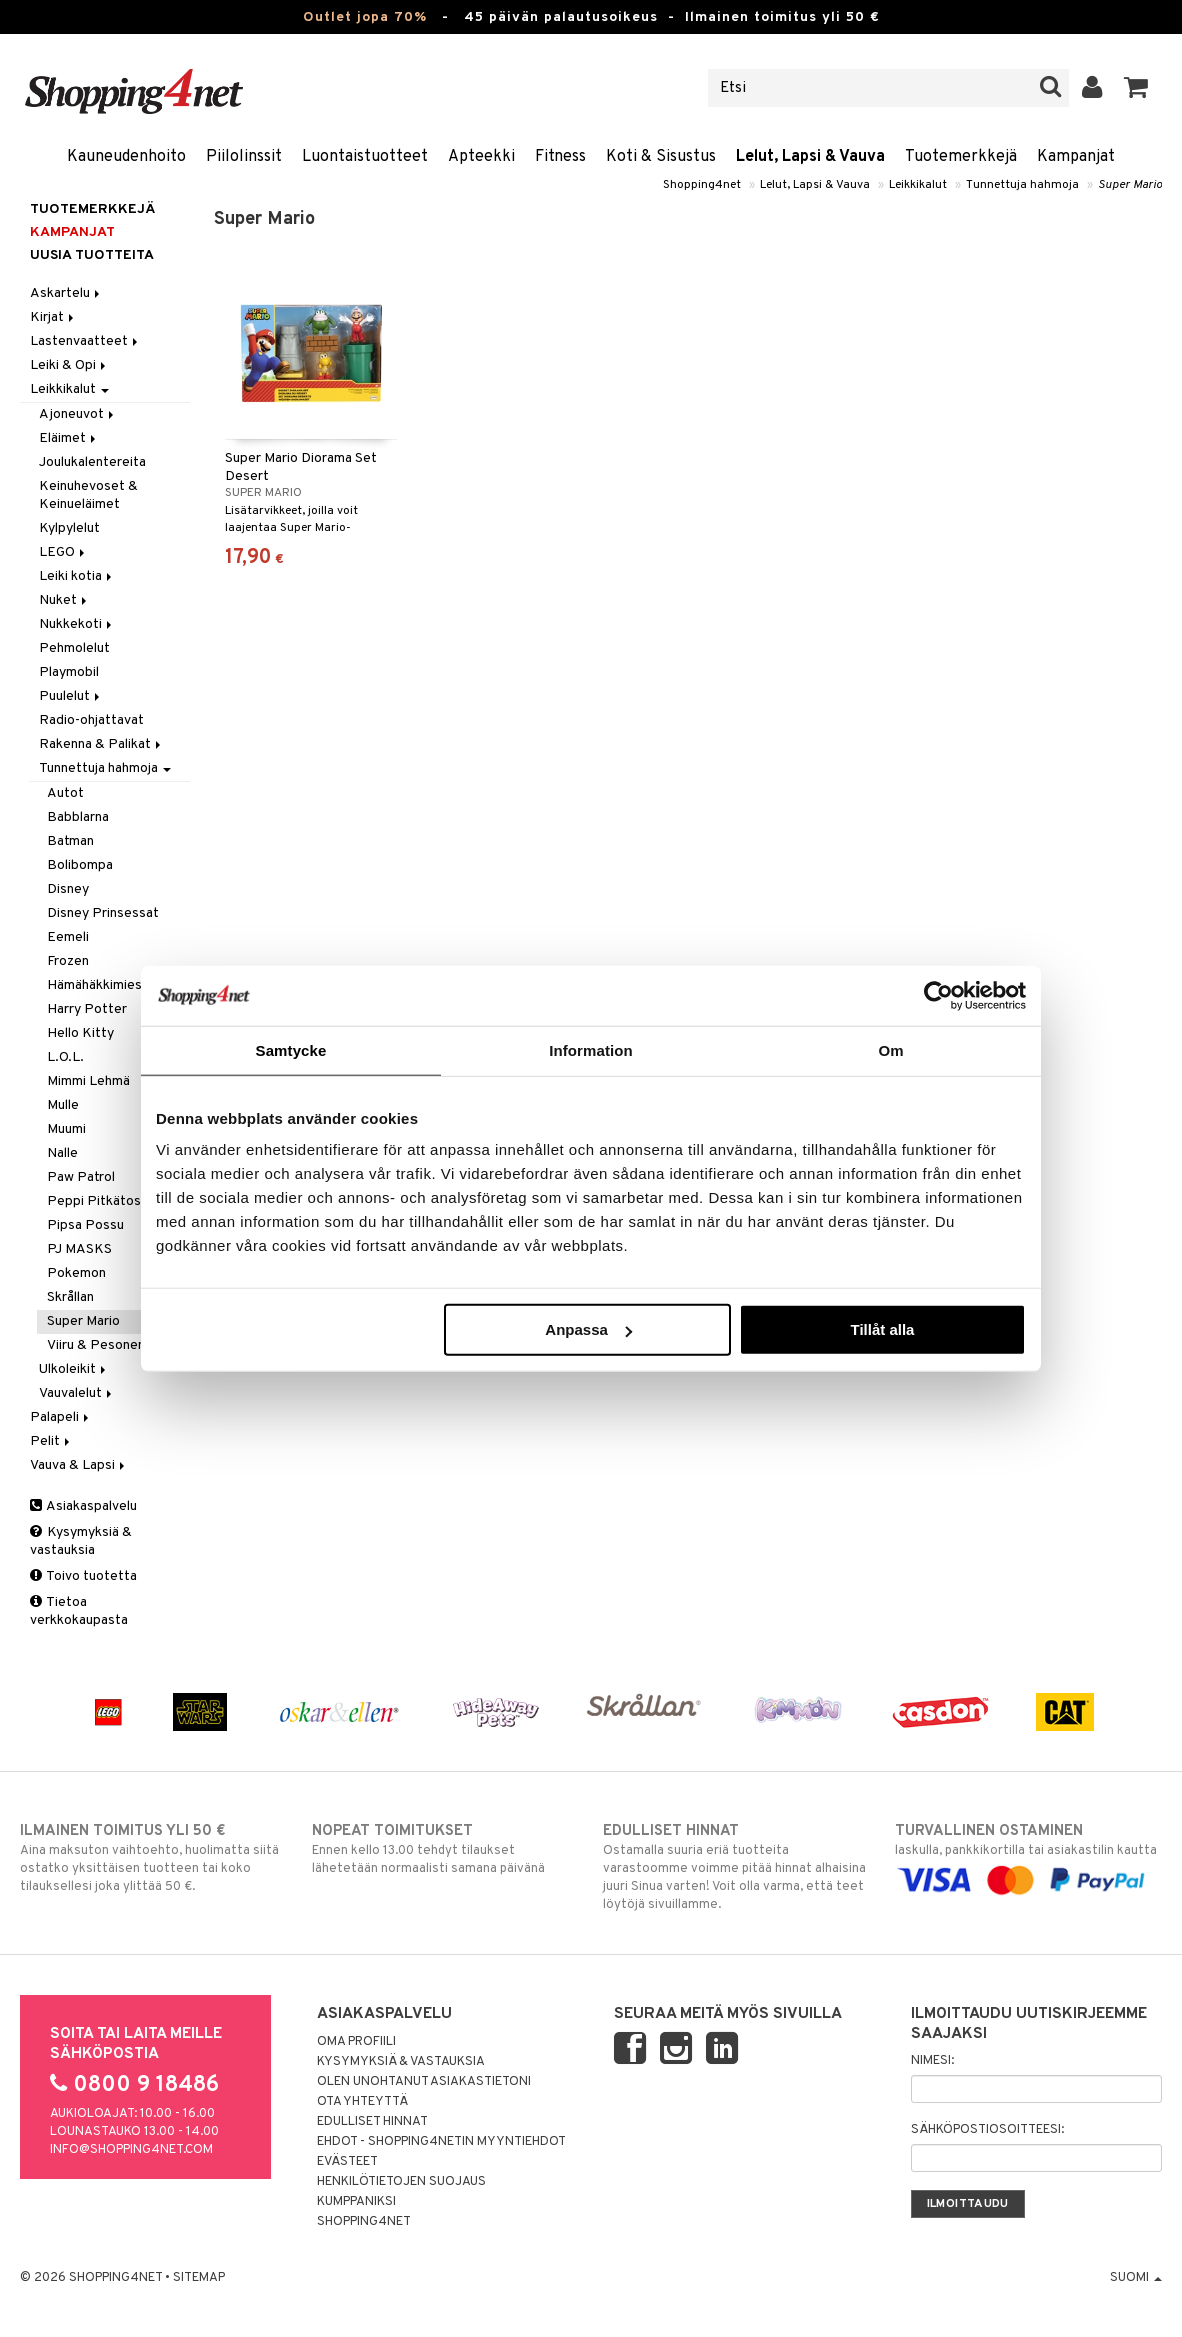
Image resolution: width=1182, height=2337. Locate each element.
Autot (65, 793)
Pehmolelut (74, 648)
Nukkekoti (77, 624)
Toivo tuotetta (83, 1576)
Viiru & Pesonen (96, 1345)
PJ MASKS (79, 1249)
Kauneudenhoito (126, 157)
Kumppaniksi (356, 2202)
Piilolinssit (244, 157)
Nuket (64, 600)
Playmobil (69, 672)
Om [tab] (890, 1049)
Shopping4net (702, 185)
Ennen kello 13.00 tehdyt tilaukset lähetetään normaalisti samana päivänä (445, 1849)
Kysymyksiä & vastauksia (81, 1541)
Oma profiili (356, 2042)
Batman (70, 841)
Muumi (66, 1129)
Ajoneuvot (78, 414)
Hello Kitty (80, 1033)
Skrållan (70, 1297)
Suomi (1136, 2278)
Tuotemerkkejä (961, 157)
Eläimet (69, 438)
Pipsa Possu (85, 1225)
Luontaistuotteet (365, 157)
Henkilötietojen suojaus (401, 2182)
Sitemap (199, 2278)
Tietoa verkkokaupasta (79, 1611)
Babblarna (78, 817)
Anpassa (588, 1329)
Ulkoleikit (74, 1369)
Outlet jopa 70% (365, 17)
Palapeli (61, 1417)
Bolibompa (80, 865)
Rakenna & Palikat (101, 744)
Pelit (51, 1441)
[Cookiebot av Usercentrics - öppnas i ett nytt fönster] (938, 995)
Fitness (560, 157)
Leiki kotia (77, 576)
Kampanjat (1076, 157)
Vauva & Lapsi (79, 1465)
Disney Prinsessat (103, 913)
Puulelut (71, 696)
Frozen (68, 961)
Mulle (63, 1105)
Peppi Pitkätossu (101, 1201)
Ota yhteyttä (362, 2102)
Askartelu (66, 293)
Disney (68, 889)
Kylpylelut (69, 528)
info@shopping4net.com (131, 2150)
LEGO (63, 552)
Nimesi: (932, 2061)
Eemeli (68, 937)
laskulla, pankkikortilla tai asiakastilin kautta (1028, 1855)
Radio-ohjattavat (91, 720)
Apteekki (481, 157)
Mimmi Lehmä (88, 1081)
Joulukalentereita (92, 462)
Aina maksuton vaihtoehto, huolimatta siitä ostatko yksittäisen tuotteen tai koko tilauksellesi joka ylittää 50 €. (153, 1858)
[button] (1136, 88)
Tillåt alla (882, 1329)
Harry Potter (87, 1009)
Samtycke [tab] (291, 1049)
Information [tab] (591, 1049)
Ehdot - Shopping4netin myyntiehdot (441, 2142)
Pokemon (76, 1273)
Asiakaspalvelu (83, 1506)
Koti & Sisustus (661, 157)
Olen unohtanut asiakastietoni (424, 2082)
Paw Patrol (81, 1177)
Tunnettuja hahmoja (1022, 185)
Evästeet (347, 2162)
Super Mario (1130, 185)
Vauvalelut (77, 1393)
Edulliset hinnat (372, 2122)
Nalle (62, 1153)
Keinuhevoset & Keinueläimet (88, 495)
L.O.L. (65, 1057)
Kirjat (53, 317)
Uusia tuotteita (92, 255)
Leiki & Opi (69, 365)
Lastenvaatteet (85, 341)
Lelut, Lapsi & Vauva (810, 157)
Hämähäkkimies (94, 985)
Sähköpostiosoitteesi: (987, 2130)
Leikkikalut (918, 185)
